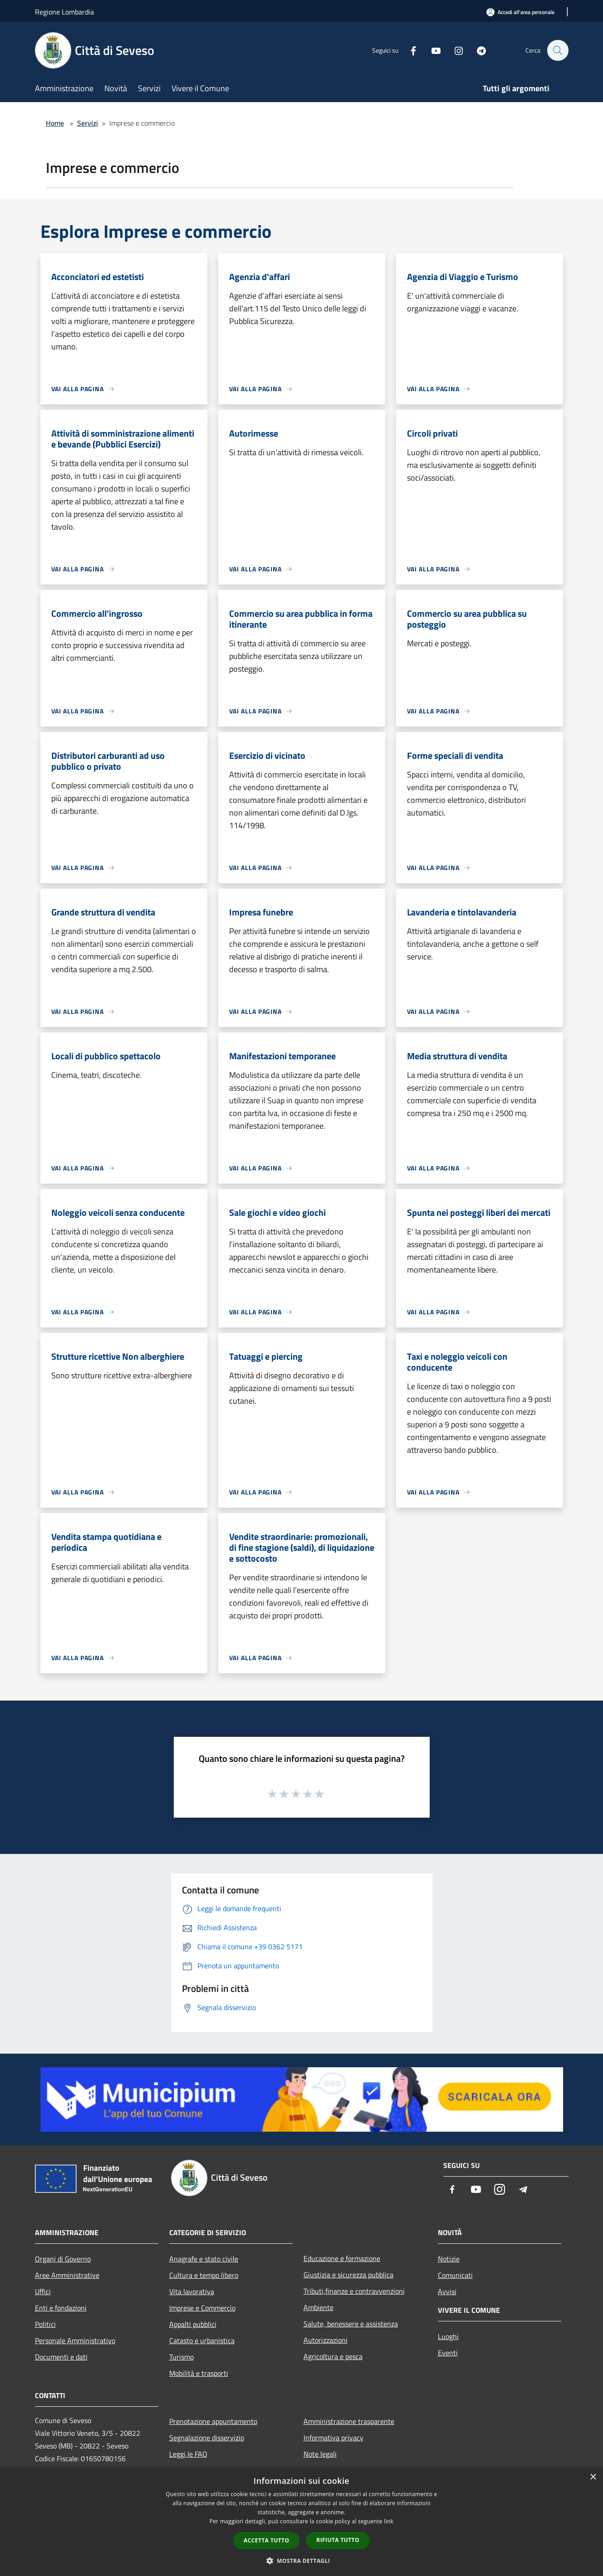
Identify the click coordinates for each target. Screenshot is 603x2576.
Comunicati (455, 2275)
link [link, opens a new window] (388, 2521)
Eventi (448, 2352)
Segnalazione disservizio (206, 2437)
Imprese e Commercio (202, 2307)
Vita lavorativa (191, 2291)
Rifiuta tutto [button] (337, 2540)
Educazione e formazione (342, 2258)
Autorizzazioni (326, 2340)
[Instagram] (454, 50)
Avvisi (447, 2291)
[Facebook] (409, 50)
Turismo (181, 2356)
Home (55, 123)
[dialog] (301, 2522)
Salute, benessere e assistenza (351, 2323)
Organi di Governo (63, 2258)
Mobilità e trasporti (198, 2373)
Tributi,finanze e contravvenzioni (354, 2291)
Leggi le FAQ (188, 2453)
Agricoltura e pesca (333, 2356)
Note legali (320, 2453)
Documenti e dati (61, 2356)
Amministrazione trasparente (349, 2421)
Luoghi (448, 2336)
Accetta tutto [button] (266, 2540)
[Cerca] (558, 50)
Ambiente (318, 2307)
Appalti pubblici (192, 2324)
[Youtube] (431, 50)
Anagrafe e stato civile (203, 2258)
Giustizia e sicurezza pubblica (348, 2274)
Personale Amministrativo (75, 2340)
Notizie (449, 2258)
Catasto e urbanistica (202, 2340)
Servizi (87, 123)
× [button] (592, 2477)
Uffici (43, 2291)
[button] (301, 2560)
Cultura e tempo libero (203, 2275)
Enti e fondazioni (61, 2307)
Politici (45, 2324)
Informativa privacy (333, 2437)
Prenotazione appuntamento (213, 2421)
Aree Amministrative (67, 2275)
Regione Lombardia (64, 11)
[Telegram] (477, 50)
